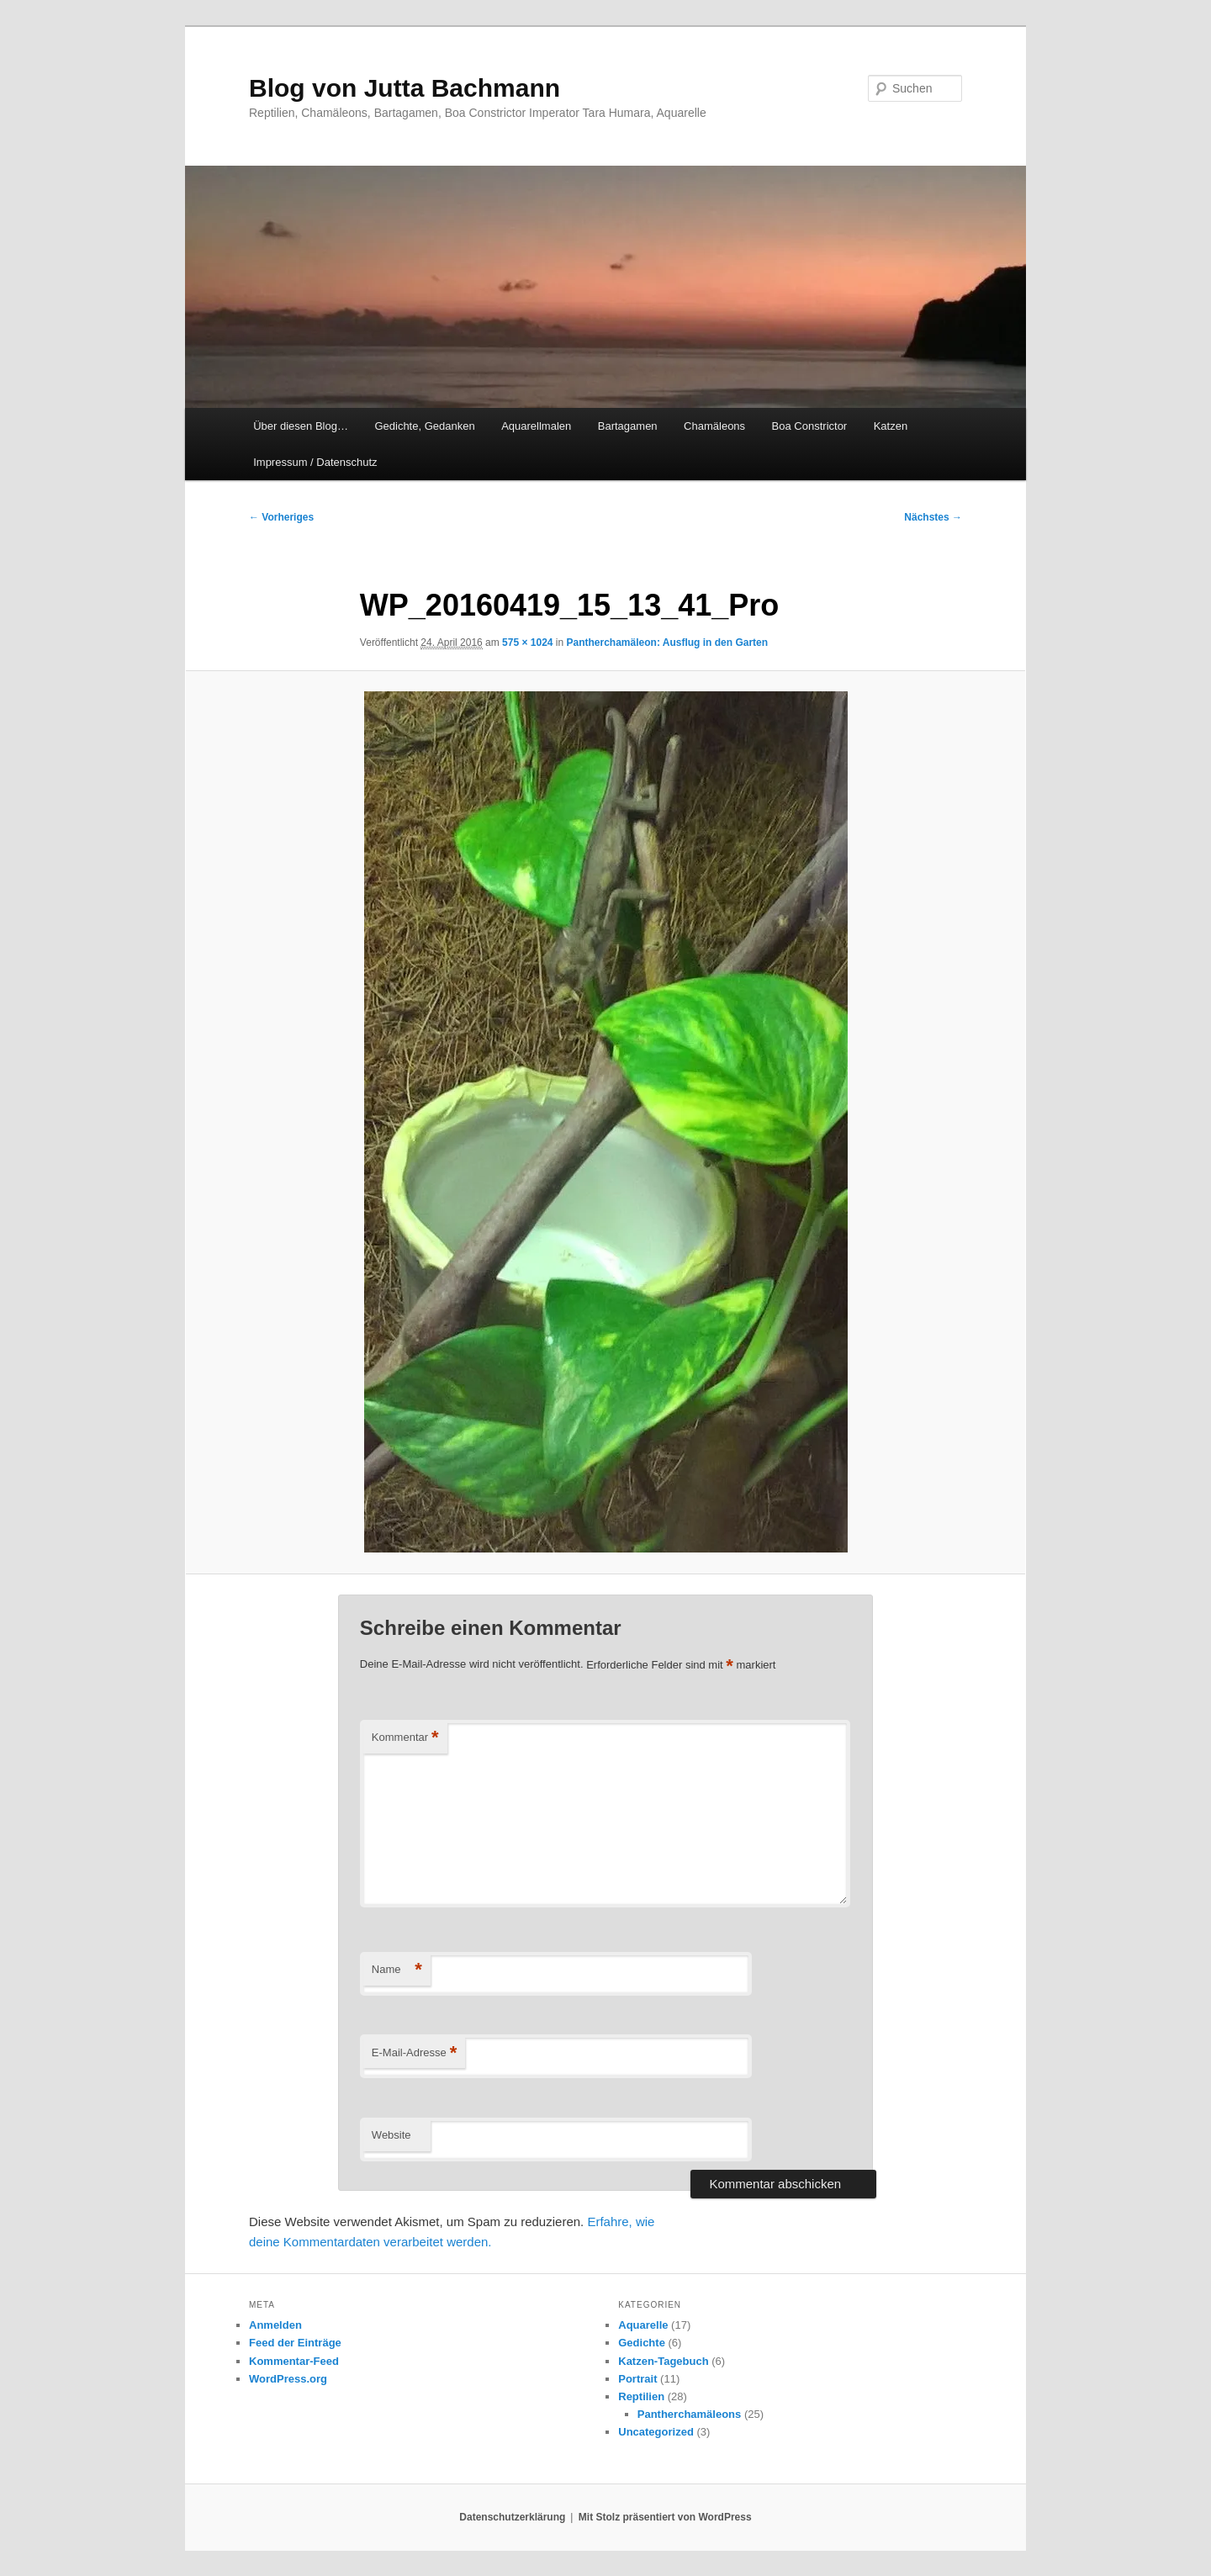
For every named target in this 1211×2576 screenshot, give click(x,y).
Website (391, 2135)
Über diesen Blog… (300, 426)
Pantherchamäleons (689, 2414)
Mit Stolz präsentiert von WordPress (665, 2517)
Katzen (890, 426)
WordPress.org (288, 2378)
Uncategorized (656, 2431)
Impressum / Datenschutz (315, 462)
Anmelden (275, 2325)
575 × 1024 (527, 642)
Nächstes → (933, 517)
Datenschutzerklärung (512, 2517)
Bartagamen (628, 426)
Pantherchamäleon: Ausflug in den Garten (668, 642)
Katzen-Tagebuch (663, 2361)
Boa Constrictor (810, 426)
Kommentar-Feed (294, 2361)
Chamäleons (714, 426)
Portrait (637, 2378)
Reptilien (641, 2396)
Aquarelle (643, 2325)
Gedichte (641, 2342)
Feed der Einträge (295, 2342)
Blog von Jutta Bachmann (404, 88)
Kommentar (405, 1738)
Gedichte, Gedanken (424, 426)
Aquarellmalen (536, 426)
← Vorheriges (281, 517)
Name (397, 1970)
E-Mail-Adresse (414, 2053)
